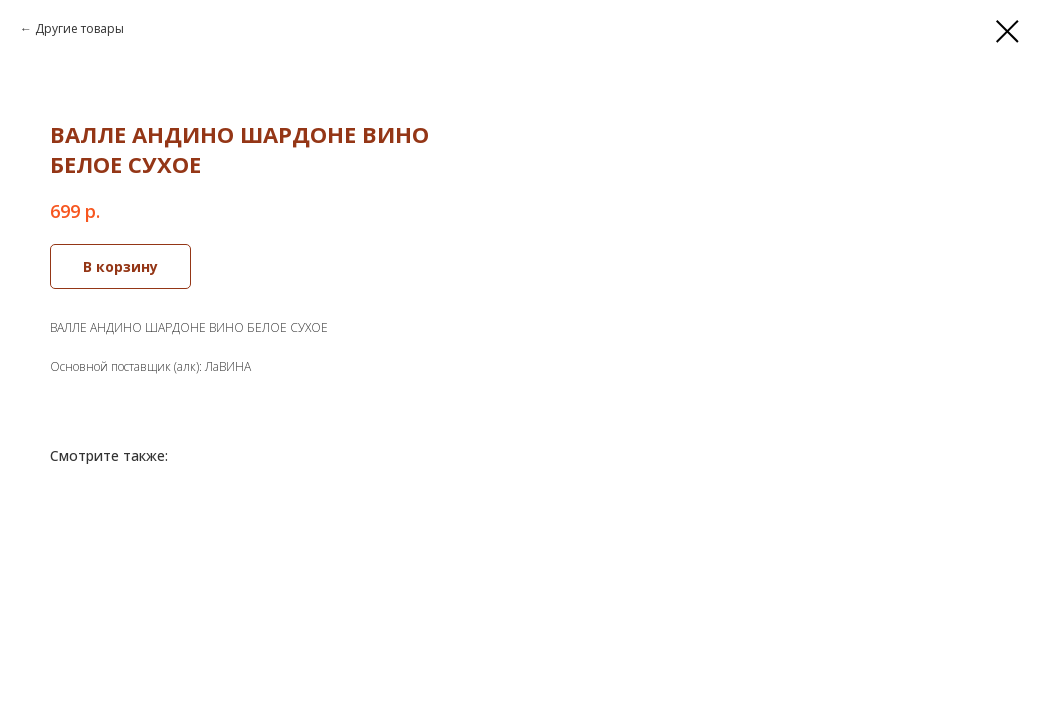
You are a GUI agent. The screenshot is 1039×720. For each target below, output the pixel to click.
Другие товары (79, 28)
